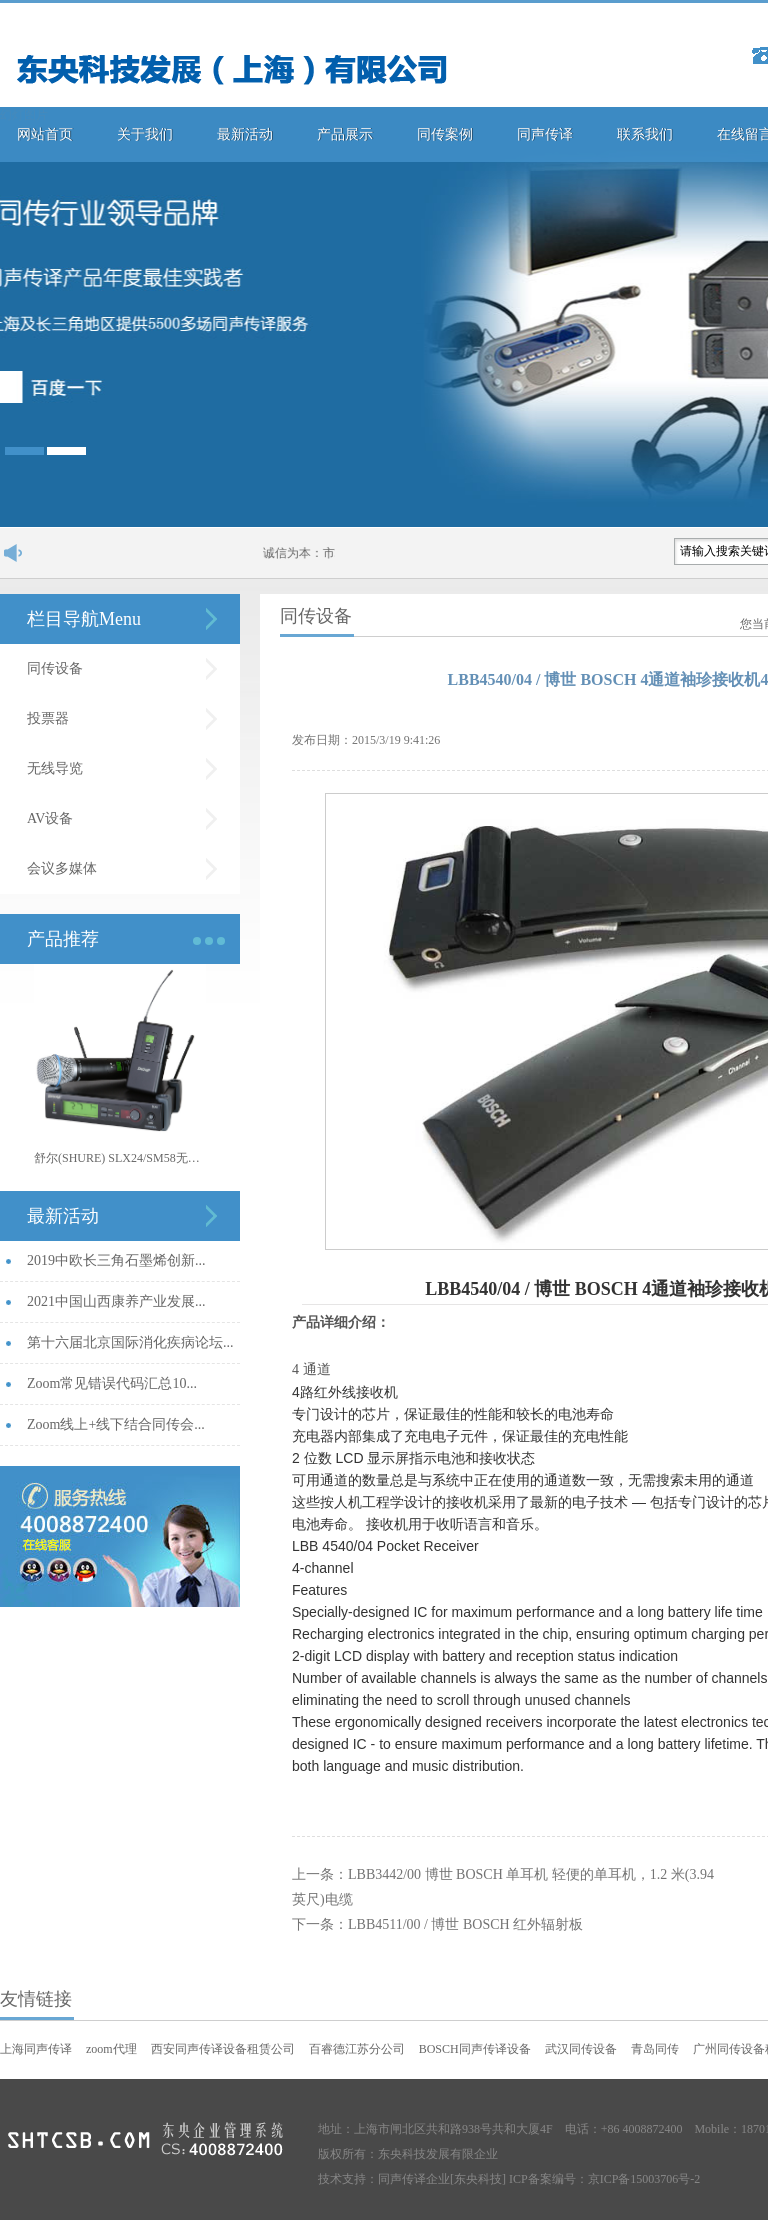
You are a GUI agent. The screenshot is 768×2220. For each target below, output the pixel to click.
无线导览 (55, 768)
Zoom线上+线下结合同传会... (116, 1424)
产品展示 (345, 134)
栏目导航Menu (84, 619)
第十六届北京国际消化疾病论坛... (130, 1342)
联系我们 (645, 134)
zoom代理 (111, 2049)
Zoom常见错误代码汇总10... (112, 1383)
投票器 (48, 718)
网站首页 (45, 134)
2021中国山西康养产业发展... (116, 1301)
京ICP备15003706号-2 (644, 2179)
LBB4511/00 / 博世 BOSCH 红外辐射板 (465, 1924)
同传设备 (55, 668)
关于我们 (145, 134)
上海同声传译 (36, 2049)
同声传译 (545, 134)
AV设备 (50, 818)
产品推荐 (63, 939)
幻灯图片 (24, 115)
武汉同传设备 (581, 2049)
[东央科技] (478, 2179)
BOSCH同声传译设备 (475, 2049)
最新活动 (245, 134)
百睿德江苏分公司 (357, 2049)
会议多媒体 (62, 868)
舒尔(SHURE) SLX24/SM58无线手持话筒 (120, 1158)
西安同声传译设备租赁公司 (223, 2049)
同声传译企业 (414, 2179)
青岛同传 (655, 2049)
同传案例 (445, 134)
